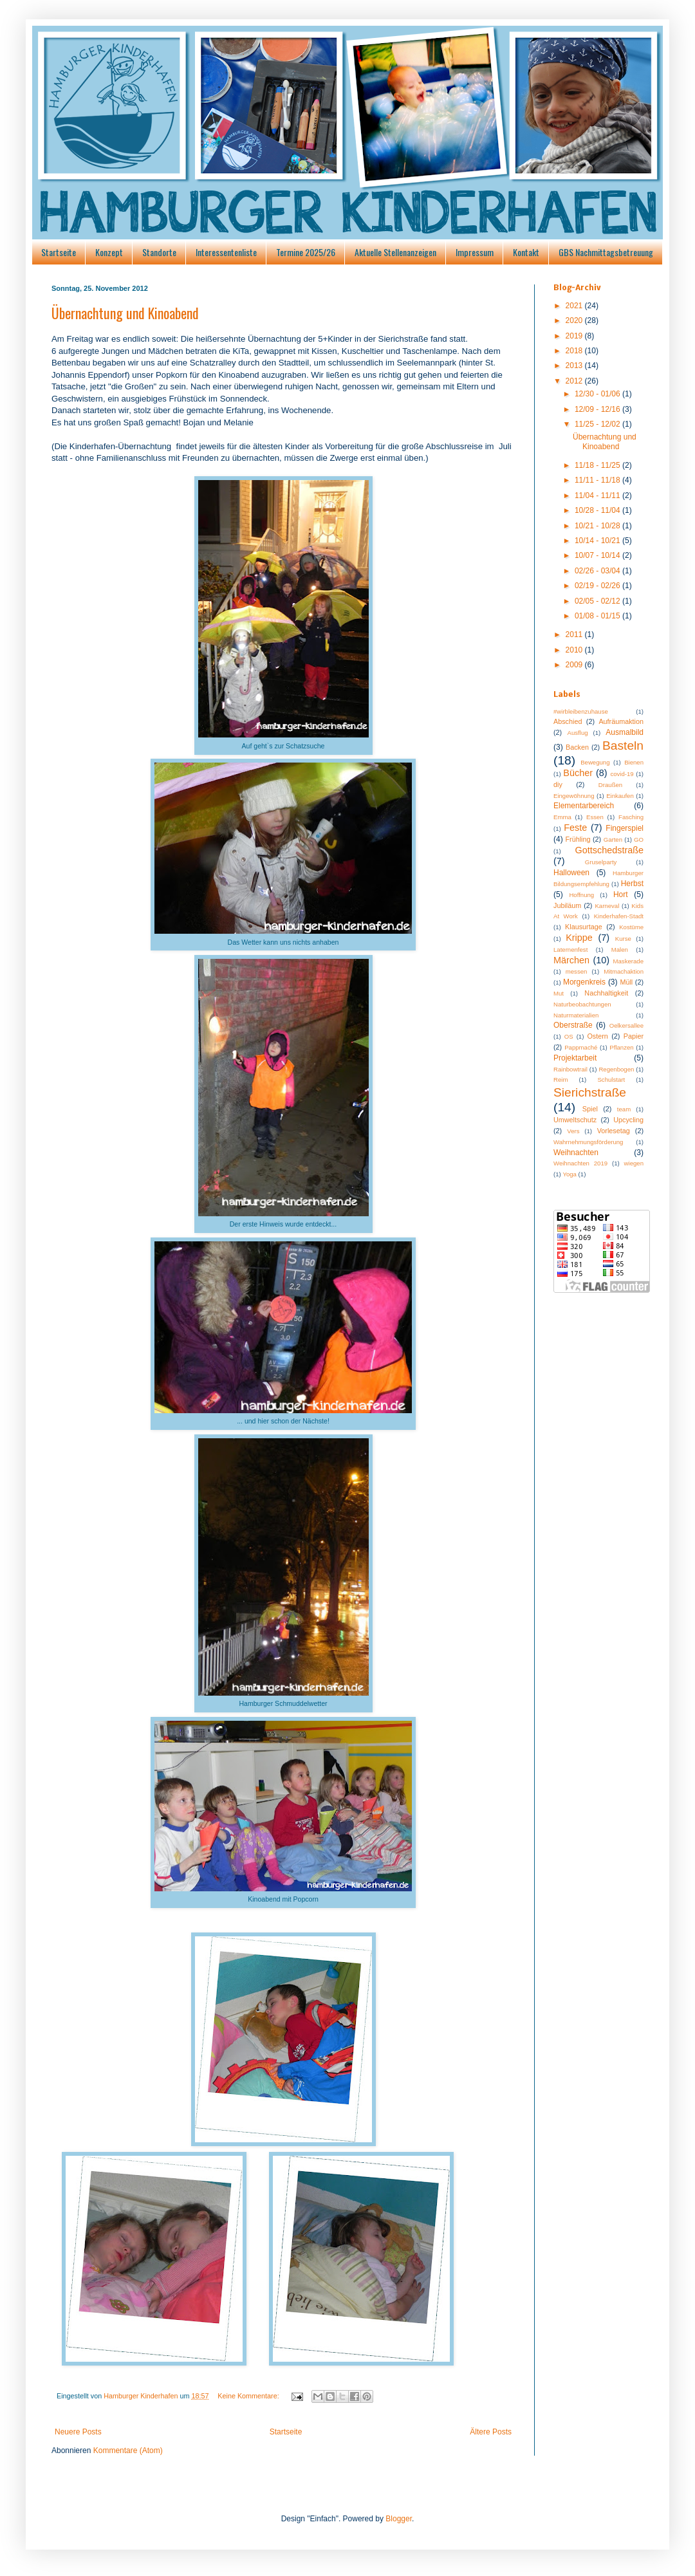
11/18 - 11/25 (598, 465)
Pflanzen (621, 1047)
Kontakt (526, 252)
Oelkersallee (626, 1025)
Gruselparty (601, 862)
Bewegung (594, 762)
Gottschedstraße (609, 850)
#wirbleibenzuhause (580, 711)
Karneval (607, 905)
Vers (573, 1131)
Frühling (578, 839)
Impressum (475, 252)
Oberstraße (573, 1025)
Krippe (579, 937)
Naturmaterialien (575, 1015)
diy (557, 784)
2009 (575, 664)
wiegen (634, 1163)
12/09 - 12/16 (598, 409)
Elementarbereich (583, 805)
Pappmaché (580, 1047)
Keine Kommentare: (249, 2396)
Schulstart (611, 1079)
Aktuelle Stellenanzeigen (395, 252)
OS (568, 1036)
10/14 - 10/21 (598, 540)
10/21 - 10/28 (598, 525)
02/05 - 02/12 (598, 601)
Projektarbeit (575, 1057)
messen (577, 971)
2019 (575, 335)
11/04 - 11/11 (598, 495)
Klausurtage (583, 927)
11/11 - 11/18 (598, 480)
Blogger (398, 2518)
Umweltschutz (575, 1120)
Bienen (634, 762)
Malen (619, 949)
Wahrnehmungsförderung (588, 1141)
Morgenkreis (584, 982)
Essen (595, 816)
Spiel (590, 1109)
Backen (577, 747)
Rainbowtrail (570, 1069)
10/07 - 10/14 (598, 555)
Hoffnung (581, 894)
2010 (575, 649)
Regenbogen (616, 1069)
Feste (575, 827)
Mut (558, 993)
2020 (575, 320)
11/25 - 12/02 (598, 424)
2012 (575, 380)
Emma (562, 816)
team (624, 1109)
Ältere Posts (491, 2431)
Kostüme (631, 927)
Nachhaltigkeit (606, 993)
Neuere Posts (78, 2431)
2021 (575, 305)
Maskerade (628, 961)
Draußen (610, 784)
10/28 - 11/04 (598, 510)
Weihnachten (575, 1152)
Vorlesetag (613, 1131)
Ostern (597, 1036)
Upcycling (628, 1120)
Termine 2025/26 (305, 252)
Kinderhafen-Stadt (619, 916)
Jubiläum (567, 905)
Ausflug (578, 732)
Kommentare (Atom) (128, 2450)
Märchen (571, 960)
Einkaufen (620, 795)
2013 (575, 365)
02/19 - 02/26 (598, 585)
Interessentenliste (226, 252)
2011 (575, 634)
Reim (560, 1079)
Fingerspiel (625, 828)
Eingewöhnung (573, 795)
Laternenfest (570, 949)
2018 (575, 350)
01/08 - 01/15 (598, 615)
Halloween (571, 872)
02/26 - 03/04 (598, 570)
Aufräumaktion (621, 721)
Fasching (631, 816)
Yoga (569, 1174)
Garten (613, 839)
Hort (620, 894)
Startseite (58, 252)
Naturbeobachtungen (582, 1004)
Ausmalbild (625, 732)
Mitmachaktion (624, 971)
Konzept (109, 252)
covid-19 (621, 773)
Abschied (567, 721)
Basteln (623, 745)
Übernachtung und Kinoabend (125, 312)
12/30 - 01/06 (598, 393)
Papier (634, 1036)
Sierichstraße (589, 1092)
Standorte (159, 252)
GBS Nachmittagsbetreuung (606, 252)
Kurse (623, 938)
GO (639, 839)
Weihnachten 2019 (580, 1163)
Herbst (632, 883)
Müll (626, 982)
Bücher (578, 773)
